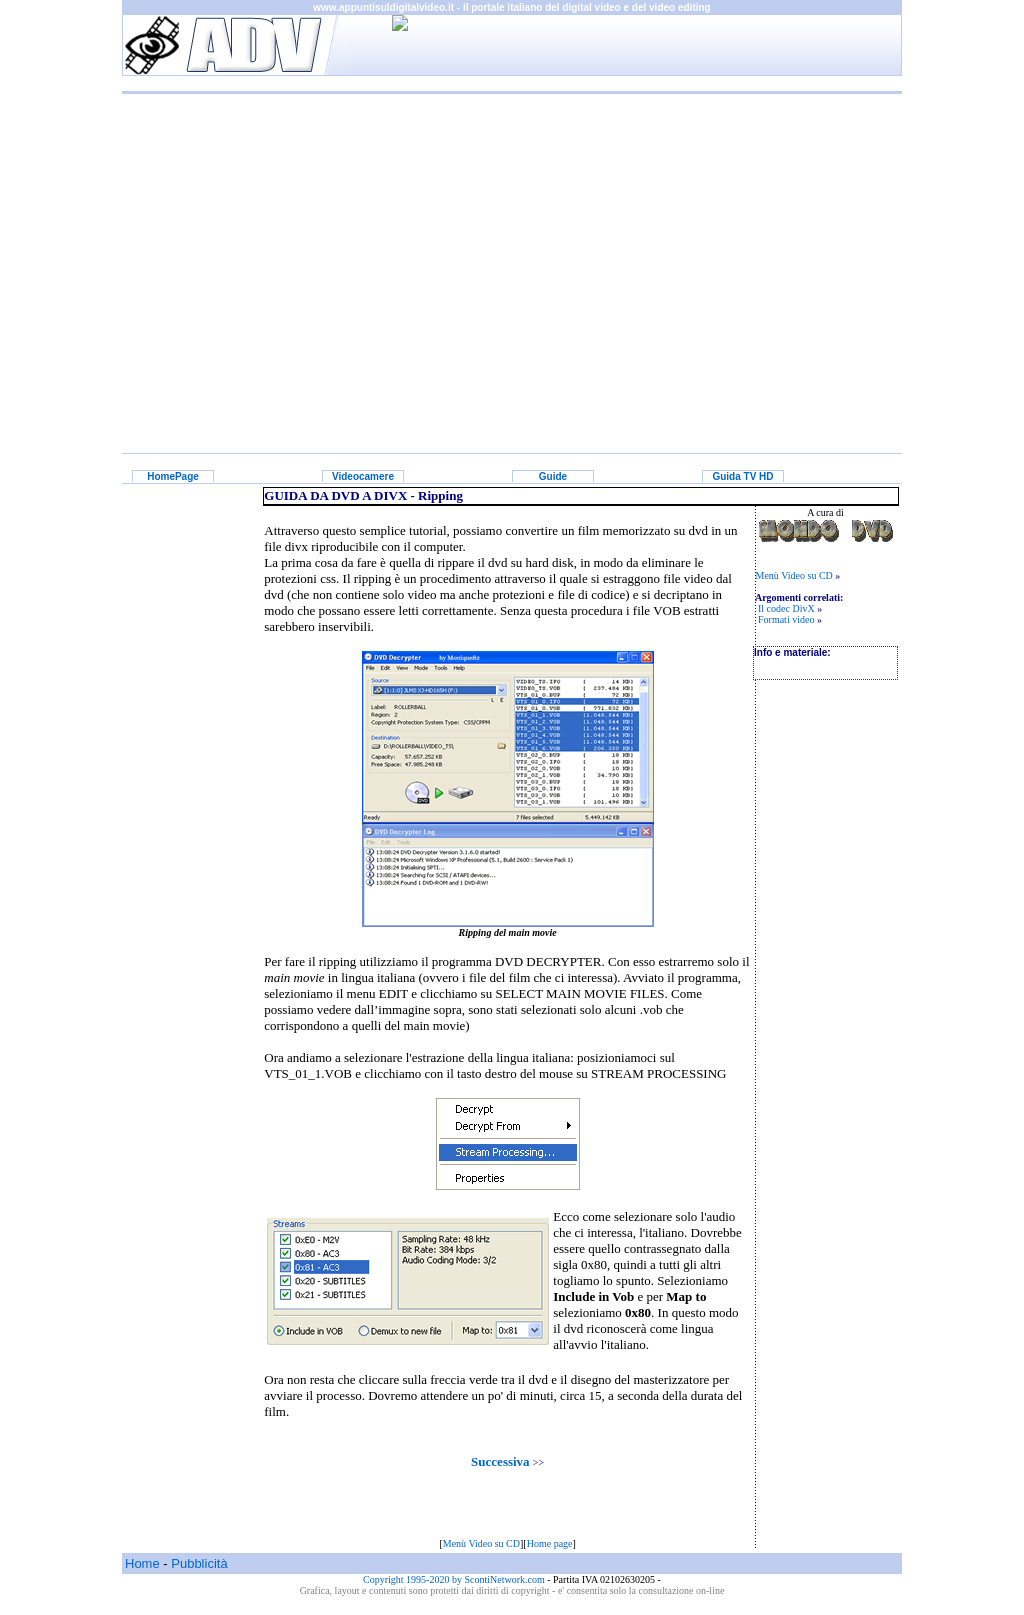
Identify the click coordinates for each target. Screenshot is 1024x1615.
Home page (550, 1543)
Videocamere (363, 476)
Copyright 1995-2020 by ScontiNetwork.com (455, 1579)
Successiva (500, 1461)
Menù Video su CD (481, 1543)
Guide (553, 476)
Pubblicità (199, 1563)
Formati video (786, 619)
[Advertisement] (512, 259)
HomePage (173, 476)
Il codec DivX (786, 608)
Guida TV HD (742, 476)
